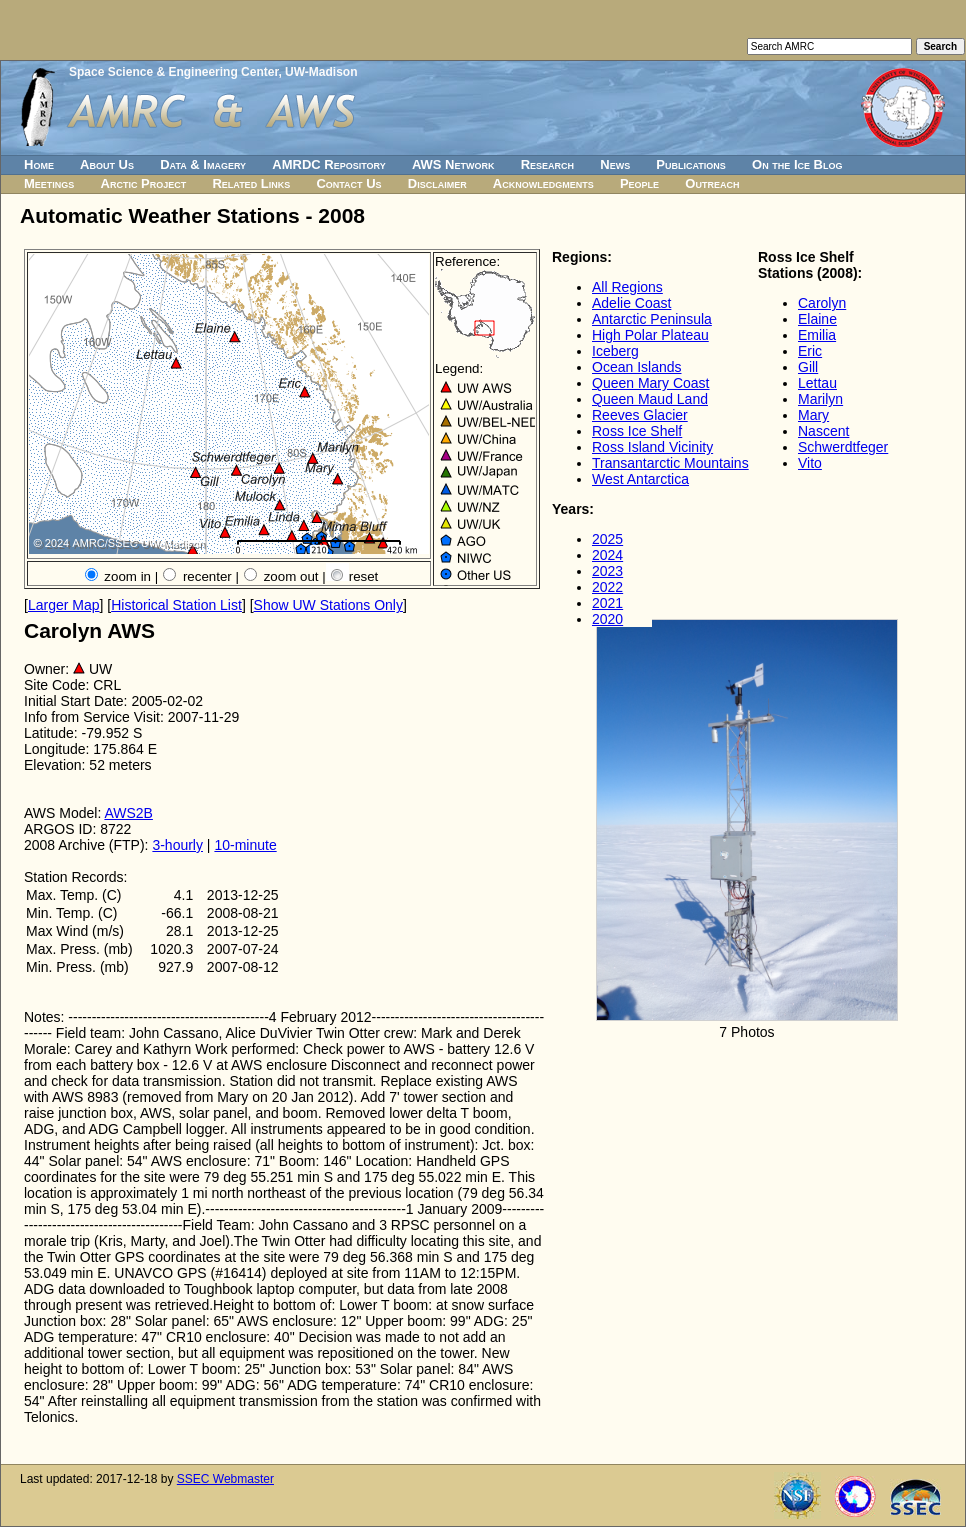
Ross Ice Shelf (637, 431)
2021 (607, 603)
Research (547, 164)
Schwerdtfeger (843, 447)
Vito (810, 463)
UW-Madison (321, 72)
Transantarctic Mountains (670, 463)
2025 (607, 539)
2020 (607, 619)
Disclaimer (437, 183)
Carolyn (822, 303)
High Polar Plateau (650, 335)
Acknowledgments (543, 183)
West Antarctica (640, 479)
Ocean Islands (637, 367)
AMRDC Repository (328, 164)
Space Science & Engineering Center (173, 72)
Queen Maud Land (650, 399)
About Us (107, 164)
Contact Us (348, 183)
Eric (810, 351)
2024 (607, 555)
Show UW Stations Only (328, 605)
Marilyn (820, 399)
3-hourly (177, 845)
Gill (808, 367)
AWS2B (128, 813)
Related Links (251, 183)
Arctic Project (144, 183)
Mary (813, 415)
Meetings (49, 183)
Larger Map (64, 605)
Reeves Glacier (640, 415)
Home (39, 164)
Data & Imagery (203, 164)
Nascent (823, 431)
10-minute (245, 845)
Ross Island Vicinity (652, 447)
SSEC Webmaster (225, 1479)
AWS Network (453, 164)
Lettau (817, 383)
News (615, 164)
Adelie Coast (631, 303)
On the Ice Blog (797, 164)
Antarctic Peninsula (652, 319)
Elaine (817, 319)
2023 (607, 571)
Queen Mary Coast (651, 383)
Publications (691, 164)
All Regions (627, 287)
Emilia (817, 335)
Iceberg (615, 351)
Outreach (712, 183)
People (639, 183)
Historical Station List (176, 605)
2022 (607, 587)
